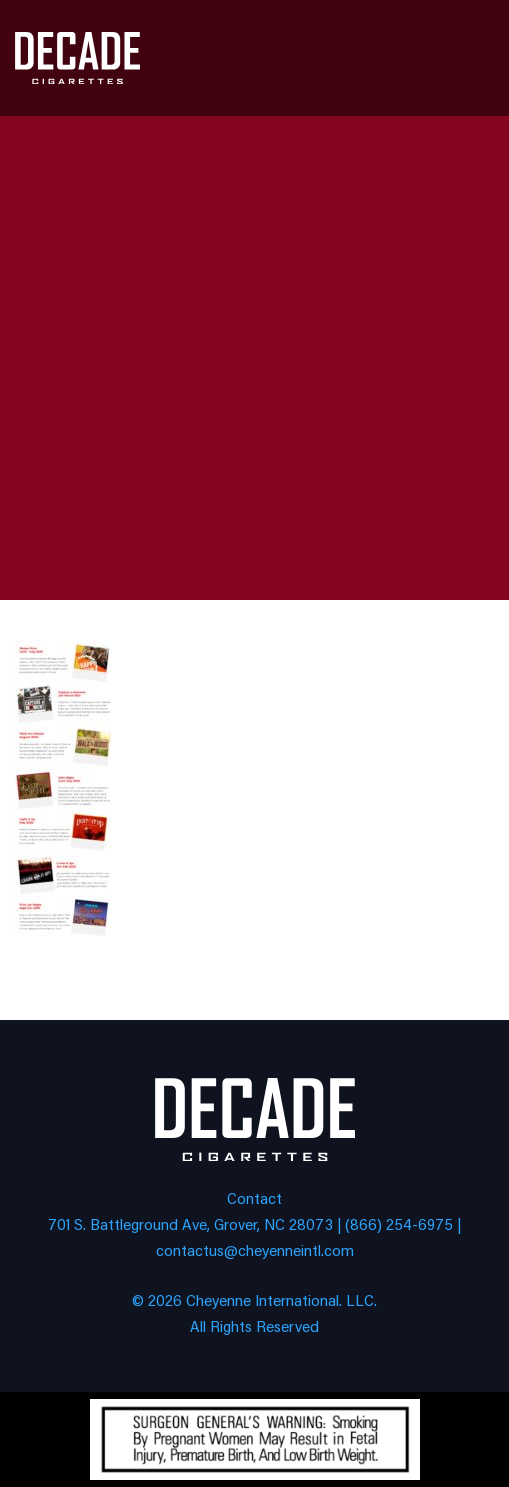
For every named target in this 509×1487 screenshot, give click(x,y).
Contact (254, 1197)
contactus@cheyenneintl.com (255, 1249)
